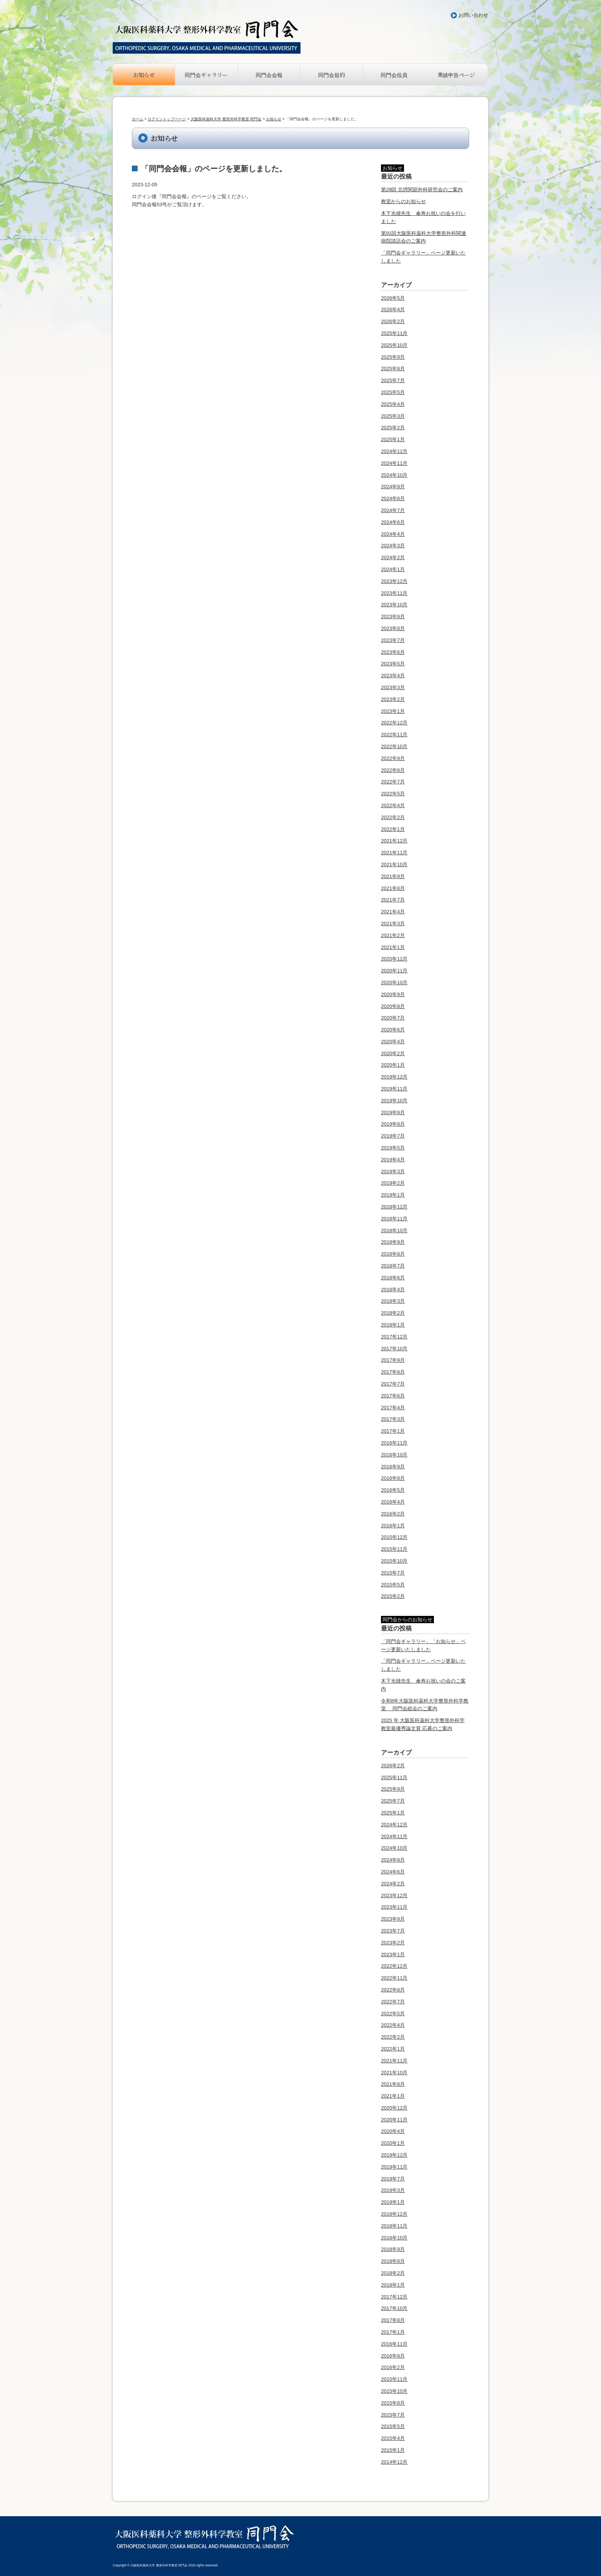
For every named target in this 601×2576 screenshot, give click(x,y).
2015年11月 (394, 1549)
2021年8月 (393, 888)
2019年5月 (393, 1148)
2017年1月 (393, 1431)
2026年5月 (393, 298)
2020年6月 (393, 1030)
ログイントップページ (167, 119)
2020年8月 (393, 1006)
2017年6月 (393, 1396)
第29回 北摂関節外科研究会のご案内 (422, 189)
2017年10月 (394, 1348)
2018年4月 (393, 1289)
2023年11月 (394, 593)
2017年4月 (393, 1407)
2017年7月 (393, 1384)
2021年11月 (394, 852)
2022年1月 (393, 829)
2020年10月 (394, 982)
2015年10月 (394, 1561)
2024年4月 (393, 534)
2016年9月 (393, 1466)
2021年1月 (393, 947)
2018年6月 (393, 1278)
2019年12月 (394, 1077)
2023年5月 (393, 664)
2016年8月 (393, 1478)
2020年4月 (393, 1041)
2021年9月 (393, 876)
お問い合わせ (473, 15)
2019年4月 (393, 1159)
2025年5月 (393, 392)
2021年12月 (394, 841)
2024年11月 (394, 463)
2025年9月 (393, 357)
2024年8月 (393, 498)
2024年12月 (394, 451)
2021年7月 (393, 900)
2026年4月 (393, 309)
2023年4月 (393, 675)
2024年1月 (393, 569)
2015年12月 (394, 1537)
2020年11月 (394, 971)
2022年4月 (393, 805)
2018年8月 (393, 1254)
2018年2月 (393, 1313)
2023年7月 (393, 640)
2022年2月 (393, 817)
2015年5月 (393, 1585)
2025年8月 (393, 368)
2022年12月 (394, 723)
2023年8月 (393, 628)
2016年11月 (394, 1443)
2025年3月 (393, 416)
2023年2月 (393, 699)
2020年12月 (394, 959)
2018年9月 (393, 1242)
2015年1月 (393, 2450)
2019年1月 (393, 1195)
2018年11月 (394, 1219)
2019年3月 (393, 1171)
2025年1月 (393, 439)
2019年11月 (394, 1089)
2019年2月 (393, 1183)
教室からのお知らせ (403, 201)
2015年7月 (393, 1573)
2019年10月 (394, 1100)
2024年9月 (393, 486)
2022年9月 (393, 758)
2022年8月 (393, 770)
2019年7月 (393, 1136)
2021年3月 (393, 923)
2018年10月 (394, 1230)
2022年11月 (394, 734)
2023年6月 (393, 652)
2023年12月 (394, 581)
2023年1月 (393, 711)
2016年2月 (393, 1514)
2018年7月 (393, 1266)
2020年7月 (393, 1018)
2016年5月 (393, 1490)
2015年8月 (393, 2403)
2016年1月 (393, 1526)
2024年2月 (393, 557)
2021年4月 (393, 911)
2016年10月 (394, 1455)
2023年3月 (393, 687)
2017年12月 (394, 1337)
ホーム (137, 119)
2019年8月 (393, 1124)
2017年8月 (393, 1372)
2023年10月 (394, 604)
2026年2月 (393, 321)
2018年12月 (394, 1207)
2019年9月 (393, 1112)
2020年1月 (393, 1065)
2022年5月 (393, 793)
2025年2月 (393, 427)
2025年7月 (393, 380)
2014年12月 (394, 2462)
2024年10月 (394, 475)
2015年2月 (393, 1596)
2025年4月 (393, 404)
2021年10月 (394, 864)
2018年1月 (393, 1325)
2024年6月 (393, 522)
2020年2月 (393, 1053)
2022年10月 (394, 746)
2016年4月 (393, 1502)
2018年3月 (393, 1301)
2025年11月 (394, 333)
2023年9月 (393, 616)
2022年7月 (393, 782)
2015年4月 (393, 2438)
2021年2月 (393, 935)
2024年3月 (393, 545)
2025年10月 (394, 345)
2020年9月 (393, 994)
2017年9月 (393, 1360)
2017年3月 (393, 1419)
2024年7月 (393, 510)
